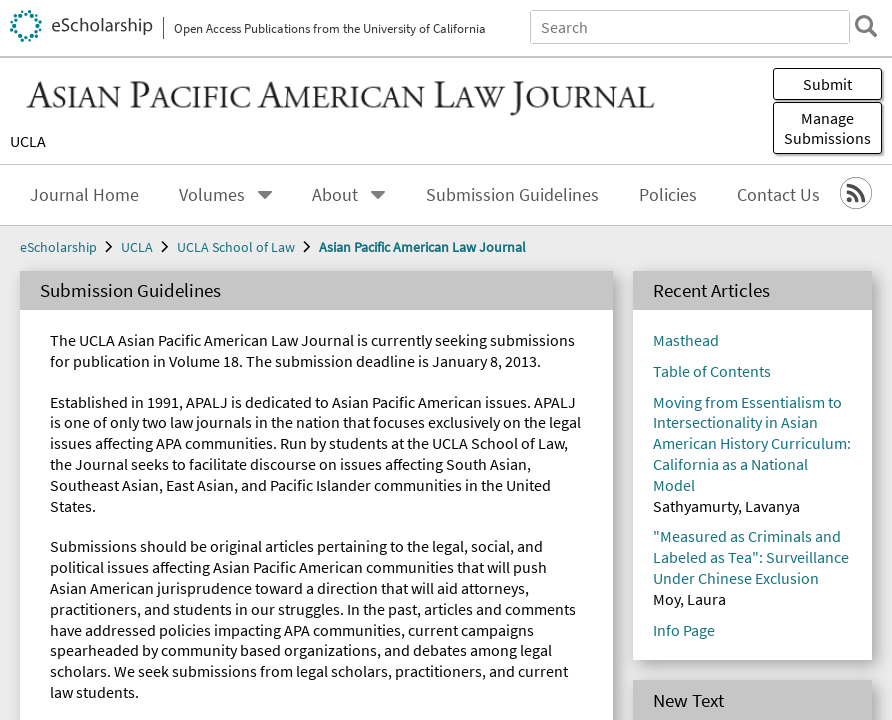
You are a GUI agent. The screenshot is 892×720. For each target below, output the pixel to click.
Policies (73, 418)
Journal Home (93, 346)
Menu (43, 312)
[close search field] (32, 143)
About (85, 382)
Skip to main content (74, 16)
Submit (36, 272)
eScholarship (89, 504)
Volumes (93, 364)
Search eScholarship (73, 61)
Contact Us (84, 436)
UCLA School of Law (118, 540)
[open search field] (16, 161)
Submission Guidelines (122, 400)
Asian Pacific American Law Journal (165, 558)
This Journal (230, 107)
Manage (78, 293)
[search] (16, 143)
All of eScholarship (107, 107)
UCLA (30, 252)
